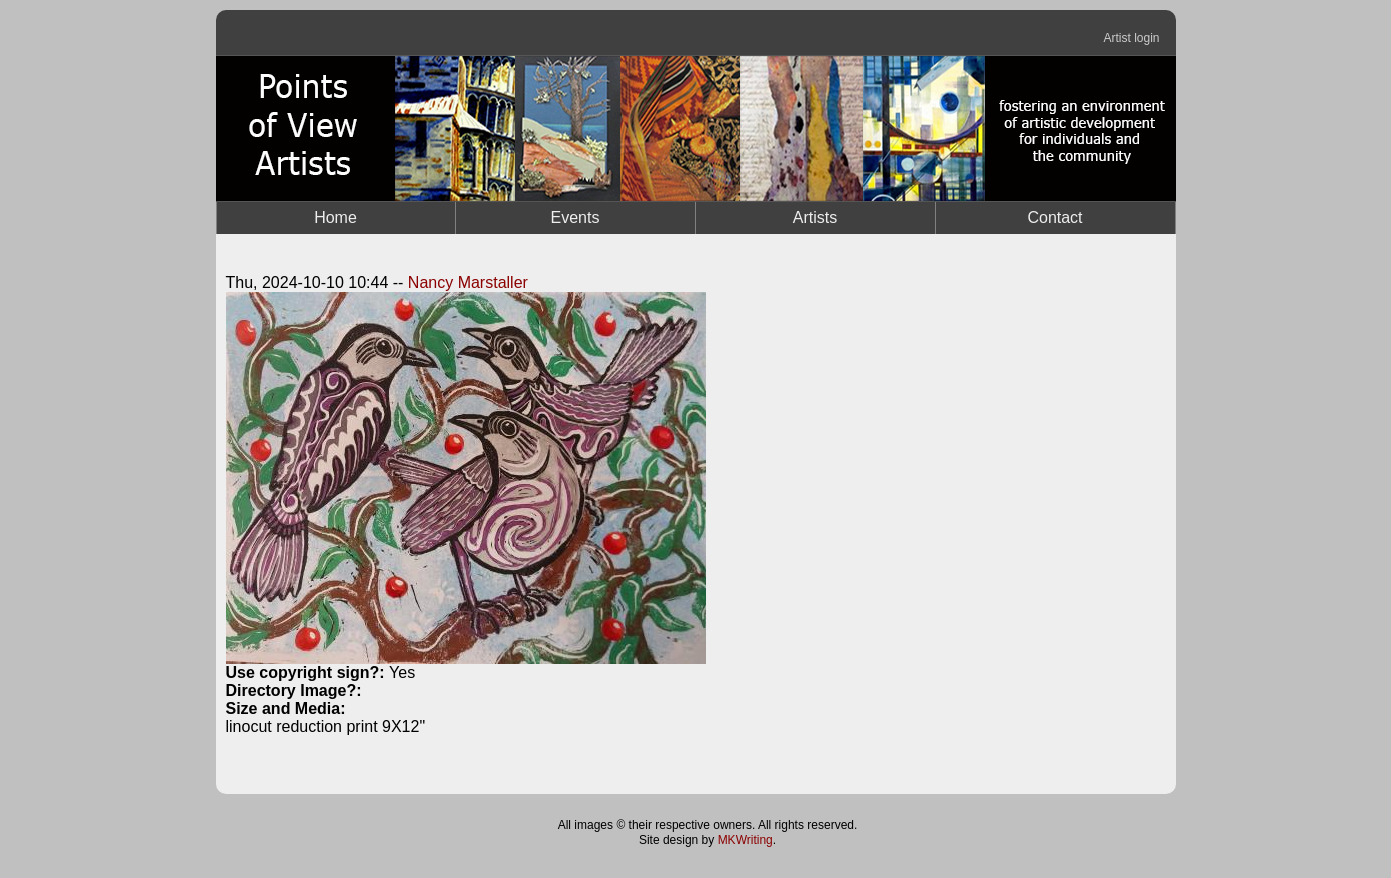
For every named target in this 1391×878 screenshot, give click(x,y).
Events (575, 217)
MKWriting (745, 840)
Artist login (1131, 38)
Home (335, 217)
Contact (1054, 217)
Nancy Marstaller (468, 282)
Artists (815, 217)
